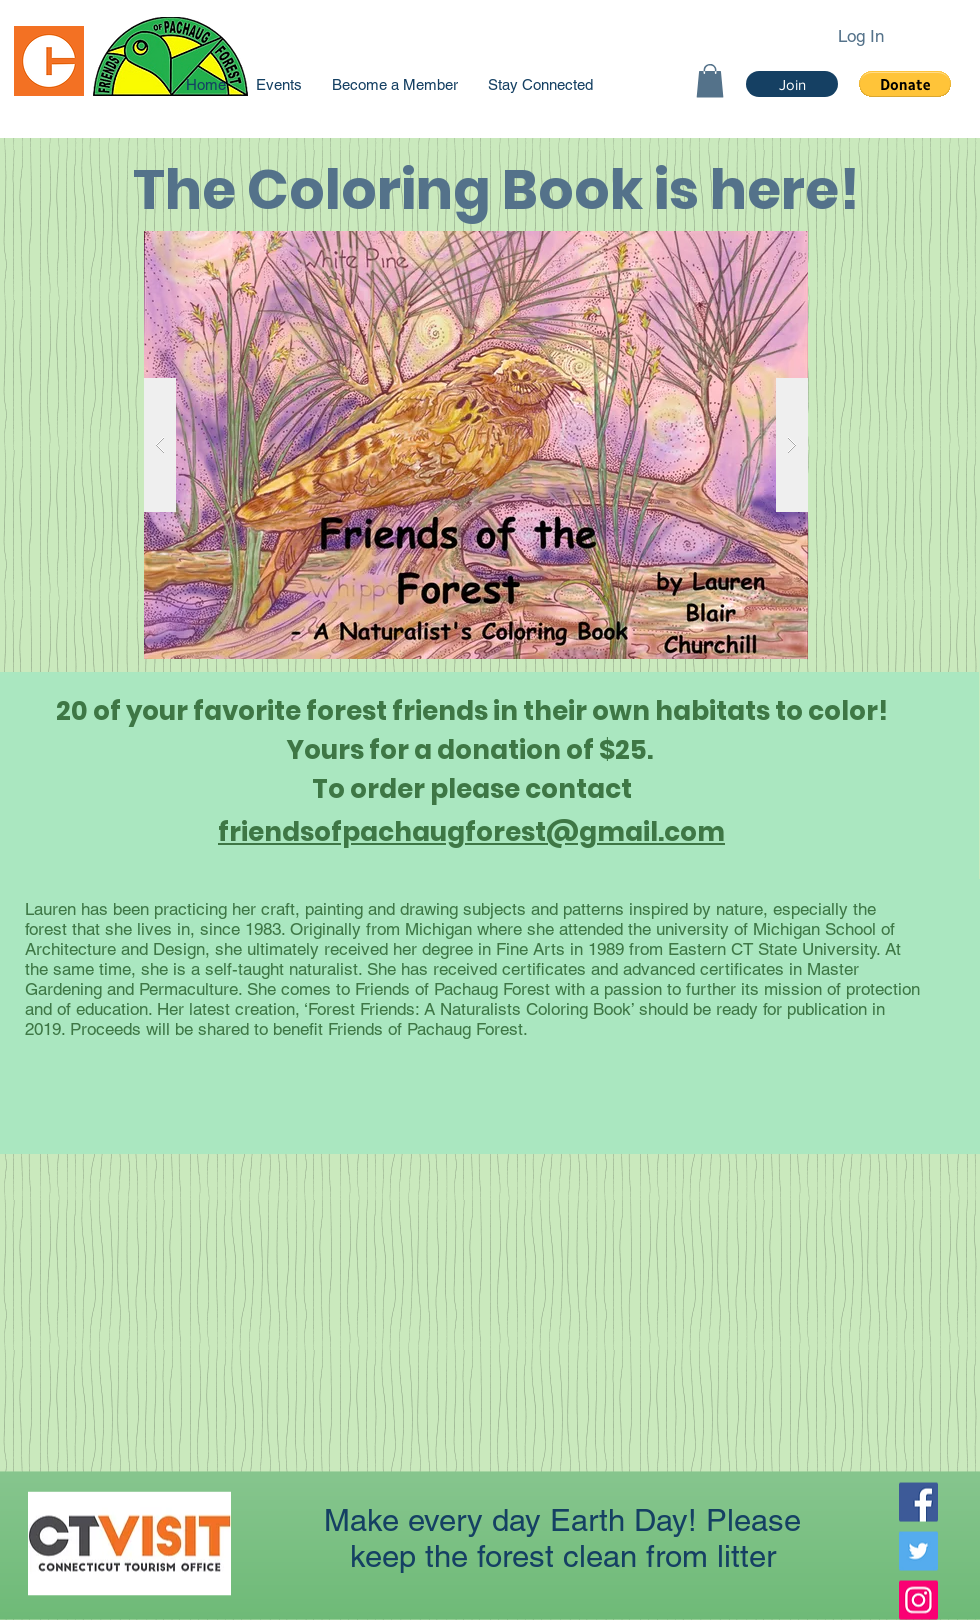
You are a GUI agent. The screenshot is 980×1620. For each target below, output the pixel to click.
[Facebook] (918, 1502)
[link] (710, 80)
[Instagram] (918, 1600)
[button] (905, 84)
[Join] (792, 84)
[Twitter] (918, 1551)
